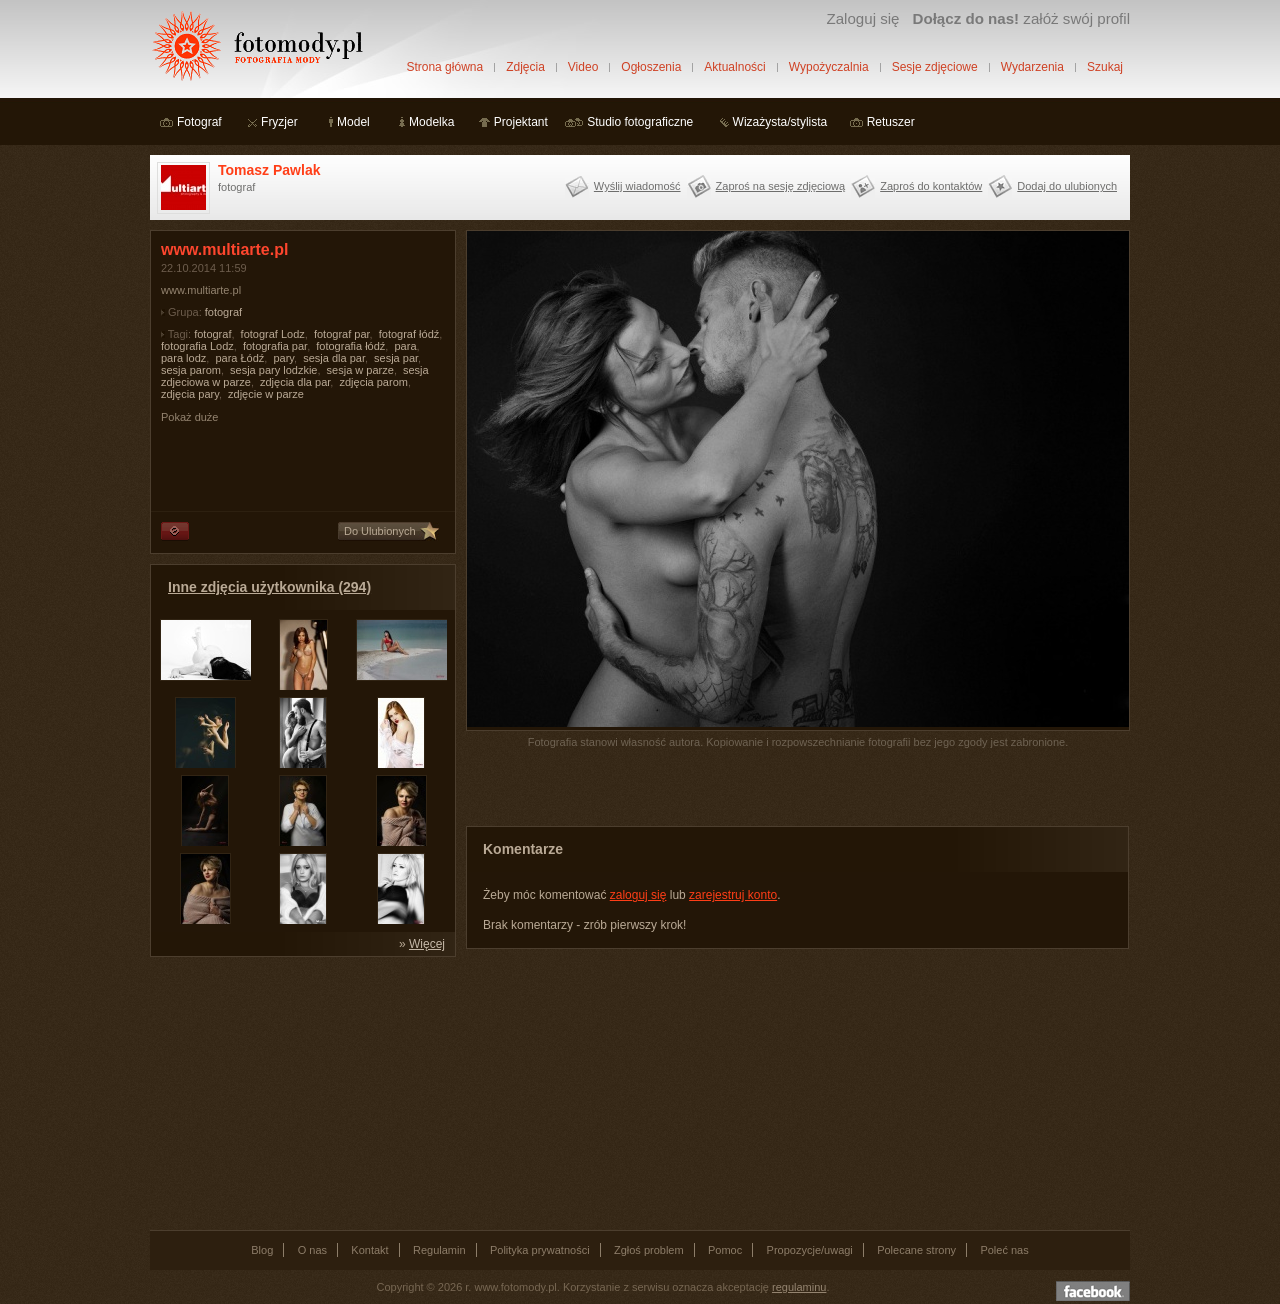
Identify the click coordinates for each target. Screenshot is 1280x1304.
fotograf (223, 312)
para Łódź (239, 358)
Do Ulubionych (380, 531)
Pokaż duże (189, 417)
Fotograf (199, 122)
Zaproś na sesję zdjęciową (781, 186)
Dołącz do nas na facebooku (1093, 1291)
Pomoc (725, 1250)
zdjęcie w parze (266, 394)
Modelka (431, 122)
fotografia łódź (350, 346)
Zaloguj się (862, 18)
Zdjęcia (525, 67)
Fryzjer (279, 122)
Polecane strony (916, 1250)
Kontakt (369, 1250)
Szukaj (1105, 67)
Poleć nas (1004, 1250)
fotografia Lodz (197, 346)
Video (583, 67)
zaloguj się (638, 895)
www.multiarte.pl (201, 290)
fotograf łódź (409, 334)
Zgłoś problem (649, 1250)
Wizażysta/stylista (780, 122)
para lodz (183, 358)
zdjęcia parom (373, 382)
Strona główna (444, 67)
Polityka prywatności (540, 1250)
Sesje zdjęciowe (935, 67)
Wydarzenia (1032, 67)
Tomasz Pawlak (269, 170)
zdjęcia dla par (295, 382)
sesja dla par (334, 358)
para (405, 346)
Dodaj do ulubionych (1067, 186)
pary (283, 358)
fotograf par (342, 334)
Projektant (521, 122)
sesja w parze (360, 370)
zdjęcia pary (190, 394)
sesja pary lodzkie (273, 370)
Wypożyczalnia (829, 67)
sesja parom (191, 370)
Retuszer (891, 122)
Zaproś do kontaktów (931, 186)
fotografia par (275, 346)
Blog (262, 1250)
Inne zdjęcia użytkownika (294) (269, 587)
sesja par (396, 358)
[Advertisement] (300, 1092)
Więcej (427, 944)
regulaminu (799, 1287)
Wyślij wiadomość (637, 186)
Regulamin (439, 1250)
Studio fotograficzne (640, 122)
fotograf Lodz (273, 334)
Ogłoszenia (651, 67)
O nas (312, 1250)
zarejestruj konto (733, 895)
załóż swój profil (1021, 18)
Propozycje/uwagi (810, 1250)
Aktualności (734, 67)
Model (353, 122)
